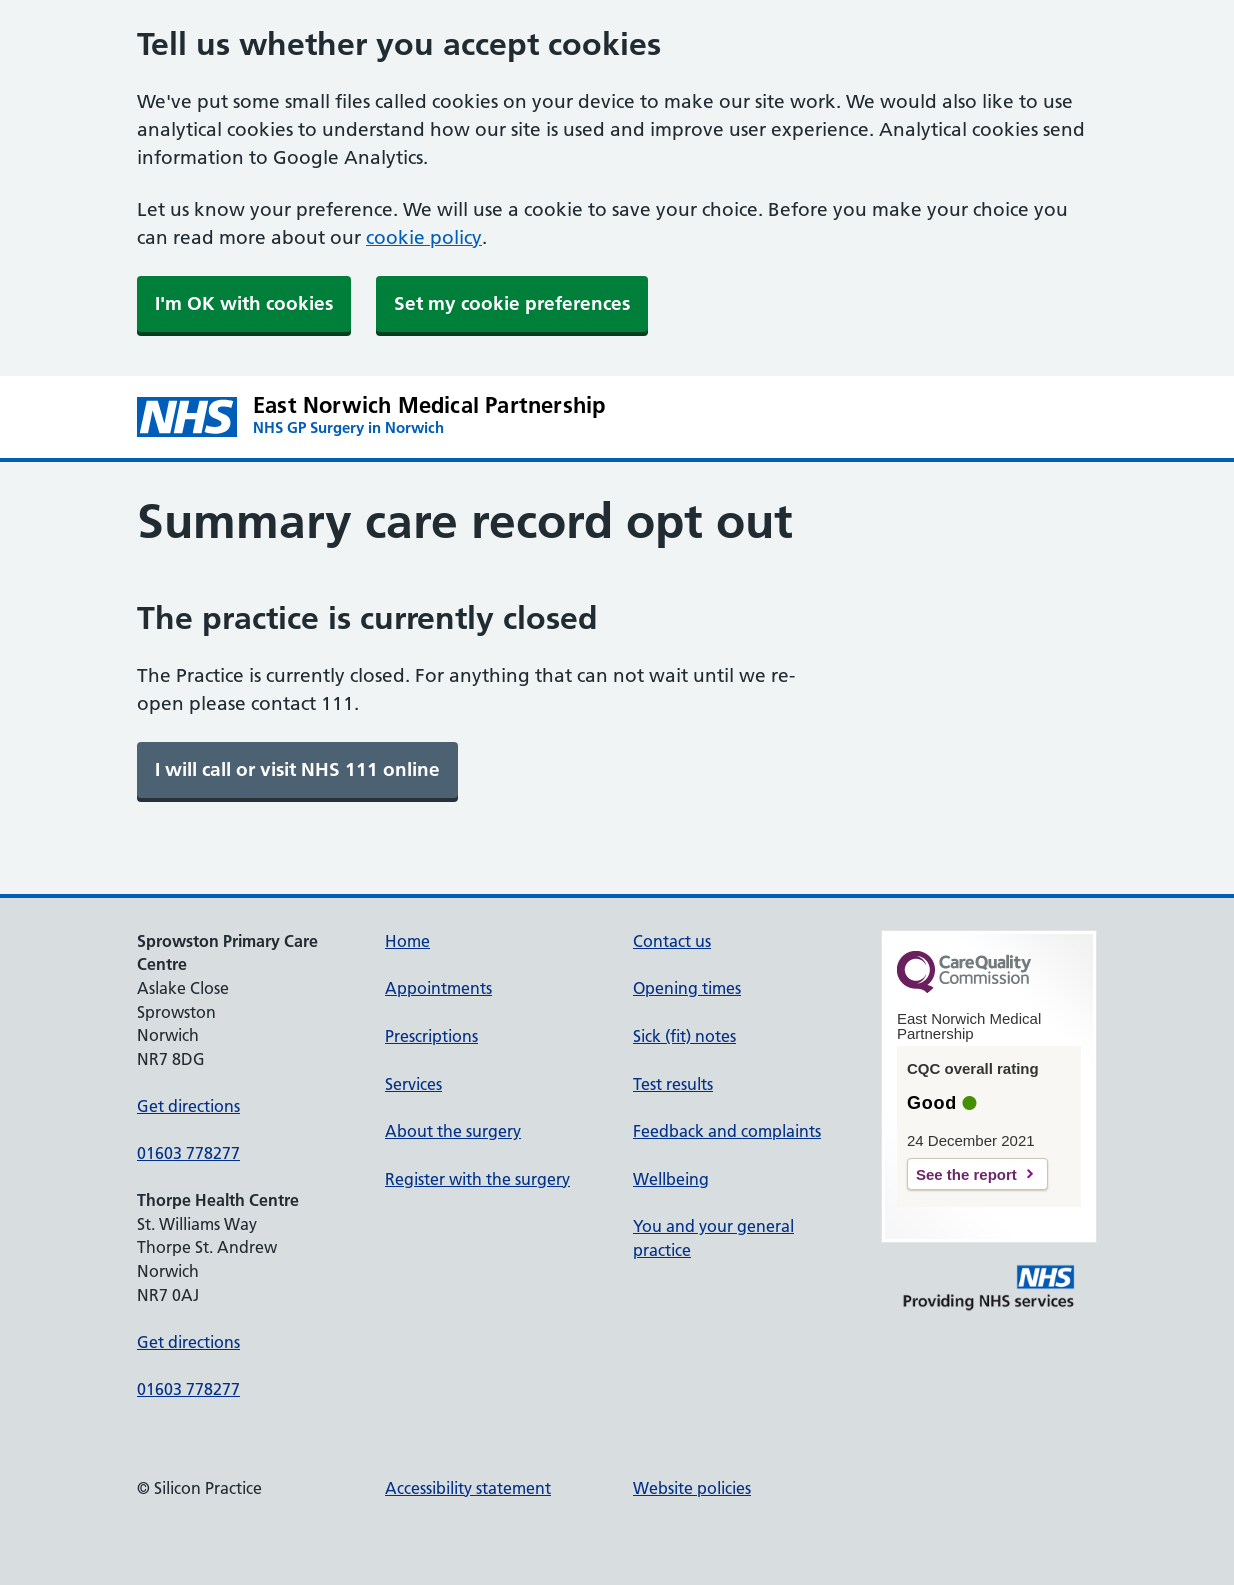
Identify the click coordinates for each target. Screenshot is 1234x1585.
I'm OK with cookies (244, 303)
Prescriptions (431, 1036)
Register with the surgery (477, 1179)
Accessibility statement (468, 1488)
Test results (673, 1084)
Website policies (692, 1488)
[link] (297, 770)
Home (407, 941)
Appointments (438, 988)
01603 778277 (188, 1153)
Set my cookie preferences (512, 303)
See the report (966, 1174)
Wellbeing (671, 1179)
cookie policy (424, 237)
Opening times (687, 988)
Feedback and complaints (727, 1131)
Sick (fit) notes (684, 1036)
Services (413, 1084)
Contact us (672, 941)
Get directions (188, 1106)
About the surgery (453, 1131)
